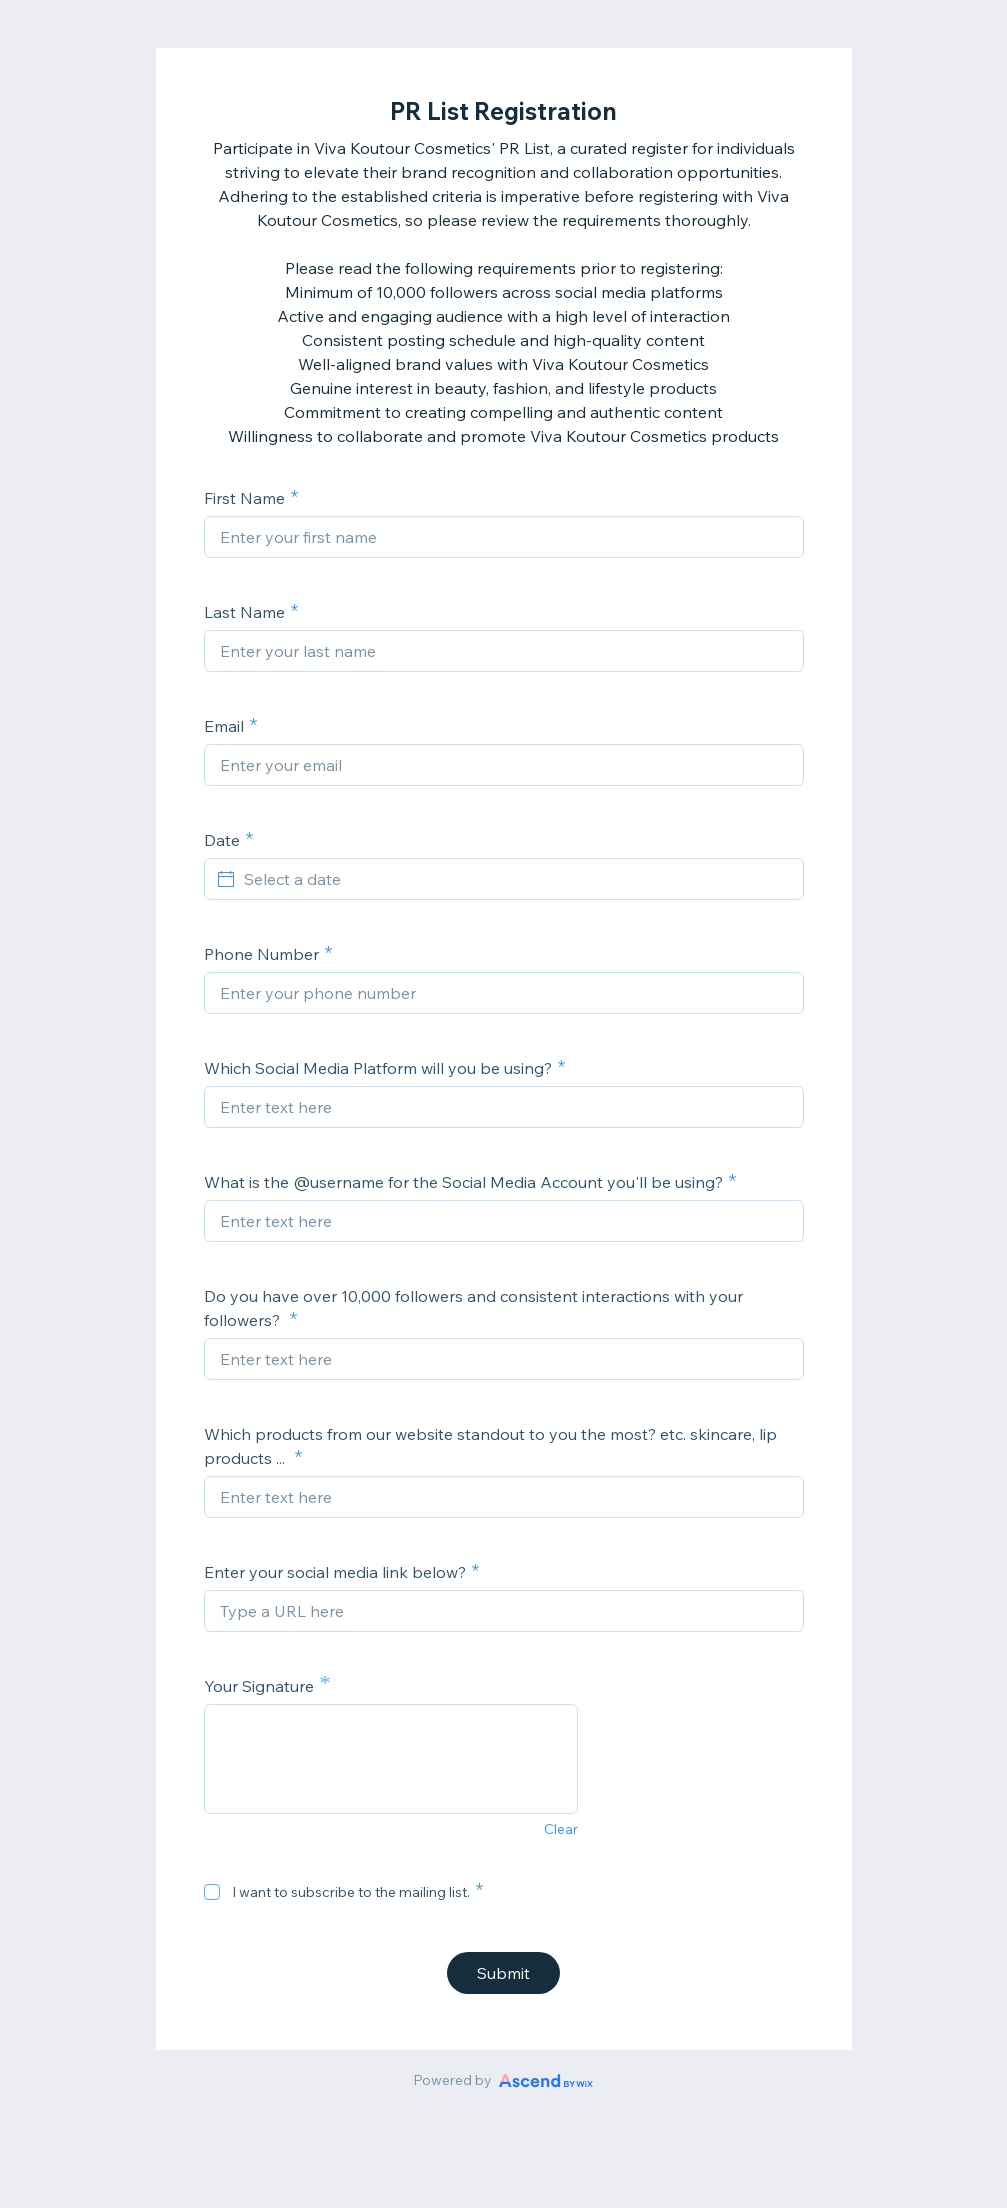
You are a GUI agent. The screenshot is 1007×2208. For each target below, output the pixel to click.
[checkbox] (212, 1892)
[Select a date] (516, 879)
